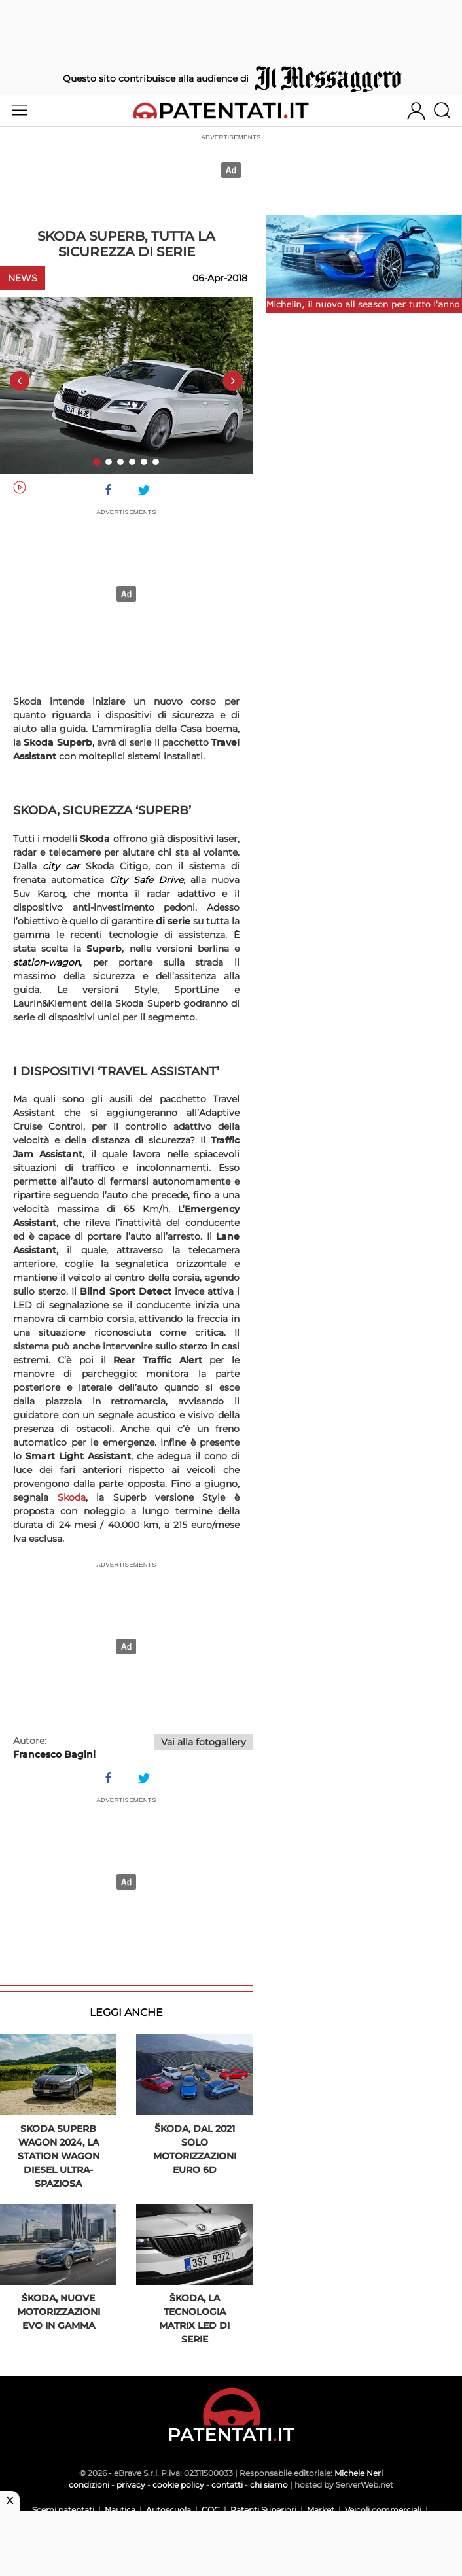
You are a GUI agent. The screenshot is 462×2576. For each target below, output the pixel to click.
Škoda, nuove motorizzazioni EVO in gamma (58, 2311)
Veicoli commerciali (383, 2510)
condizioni (89, 2485)
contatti (227, 2485)
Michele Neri (358, 2473)
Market (320, 2510)
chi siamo (269, 2485)
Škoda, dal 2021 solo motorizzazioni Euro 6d (194, 2149)
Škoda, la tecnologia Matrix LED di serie (194, 2318)
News (22, 278)
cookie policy (178, 2485)
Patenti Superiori (263, 2510)
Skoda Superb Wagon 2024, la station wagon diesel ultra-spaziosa (58, 2156)
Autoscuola (168, 2510)
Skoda (72, 1497)
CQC (211, 2510)
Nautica (120, 2510)
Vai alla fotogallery (203, 1742)
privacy (130, 2485)
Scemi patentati (63, 2510)
